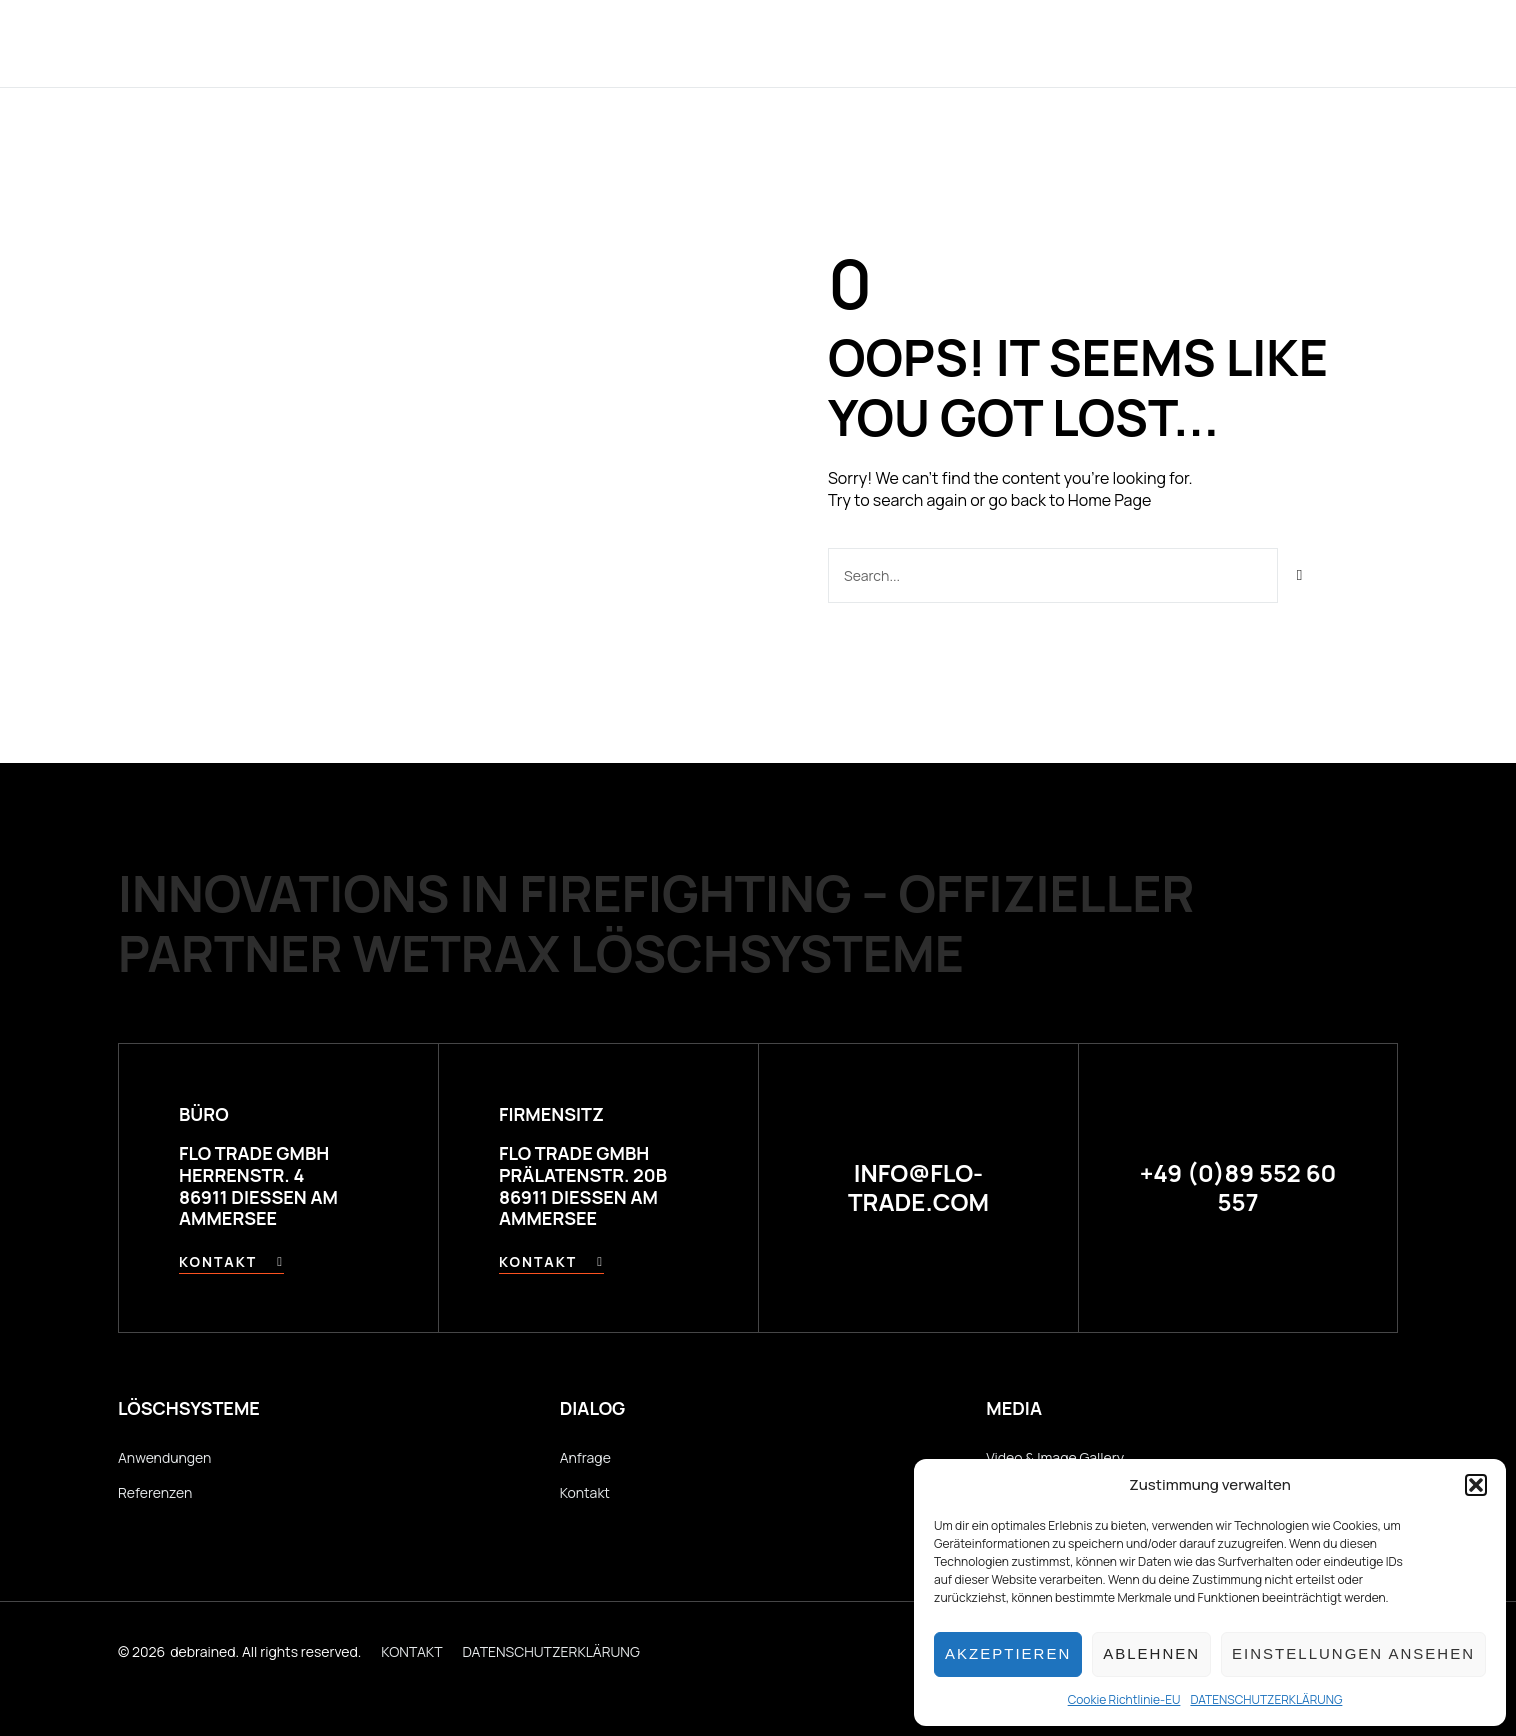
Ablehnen (1151, 1653)
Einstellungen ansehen (1353, 1653)
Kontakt (1092, 42)
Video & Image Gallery (1055, 1457)
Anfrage (585, 1457)
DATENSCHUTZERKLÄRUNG (1266, 1699)
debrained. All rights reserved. (265, 1651)
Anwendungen (710, 42)
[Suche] (1300, 575)
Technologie (553, 42)
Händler (983, 42)
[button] (1476, 1485)
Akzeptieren (1008, 1653)
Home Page (1109, 500)
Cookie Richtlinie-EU (1124, 1699)
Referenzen (860, 42)
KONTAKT (411, 1651)
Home (439, 42)
